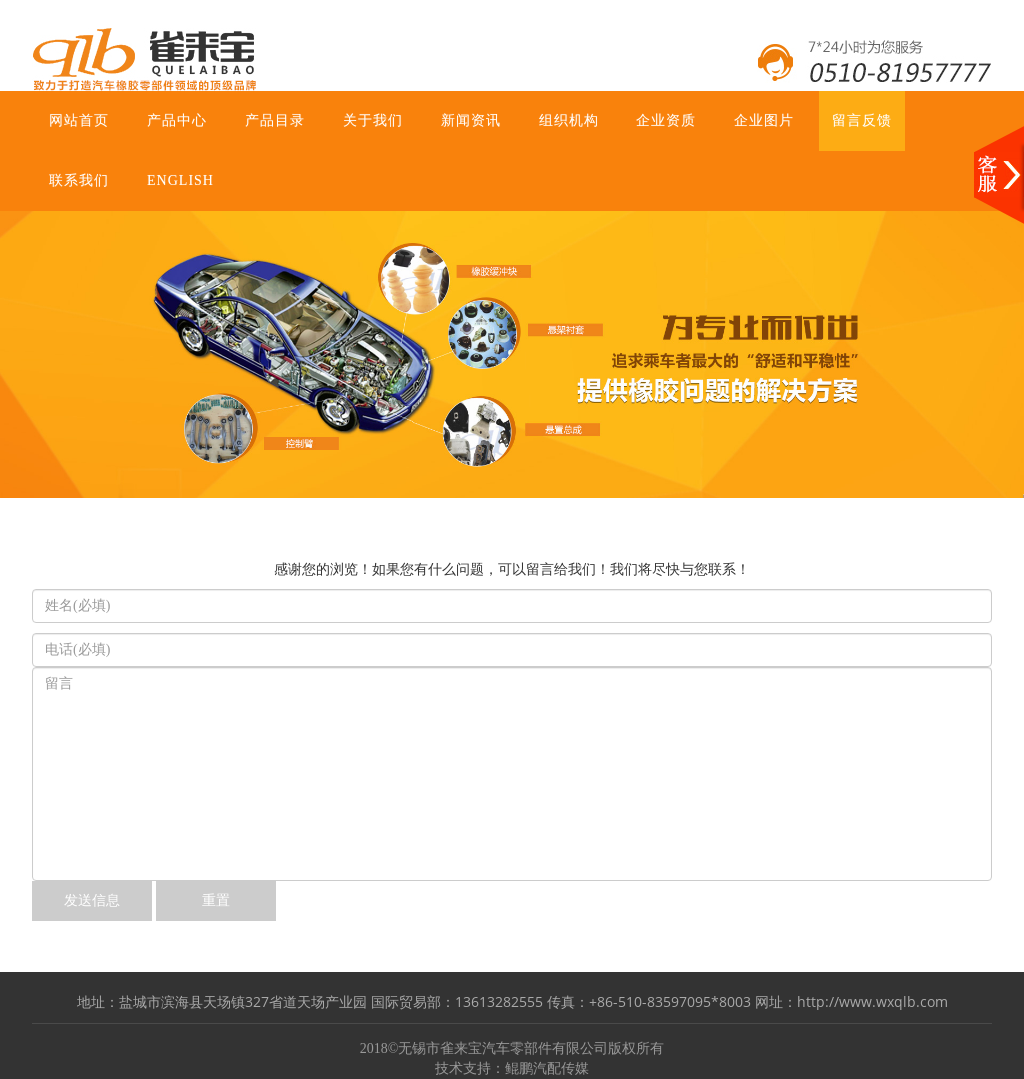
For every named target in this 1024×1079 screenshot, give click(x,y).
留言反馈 (862, 120)
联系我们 (79, 180)
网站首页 (79, 120)
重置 (216, 900)
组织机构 (569, 120)
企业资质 (666, 120)
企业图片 (764, 120)
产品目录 (275, 120)
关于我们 (373, 120)
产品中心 (177, 120)
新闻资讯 (471, 120)
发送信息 (92, 900)
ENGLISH (180, 180)
